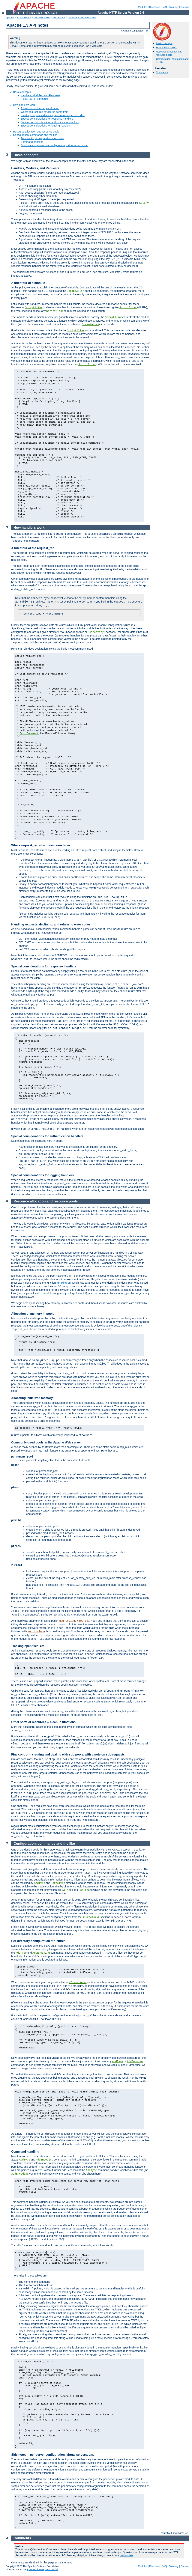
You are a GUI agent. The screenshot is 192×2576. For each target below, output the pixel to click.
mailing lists (126, 2555)
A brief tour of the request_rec (32, 548)
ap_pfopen (63, 1282)
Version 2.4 (59, 17)
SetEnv (144, 202)
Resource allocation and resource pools (36, 131)
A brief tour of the (40, 108)
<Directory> (96, 632)
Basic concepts (164, 43)
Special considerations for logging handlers (46, 125)
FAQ (164, 7)
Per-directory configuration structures (42, 138)
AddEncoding (41, 1952)
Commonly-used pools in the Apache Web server (46, 1442)
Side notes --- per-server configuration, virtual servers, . (54, 145)
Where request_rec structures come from (44, 111)
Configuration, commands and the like (35, 134)
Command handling (32, 141)
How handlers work (24, 104)
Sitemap (184, 7)
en (147, 30)
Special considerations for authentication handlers (50, 122)
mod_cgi (84, 1620)
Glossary (173, 7)
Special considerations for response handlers (47, 118)
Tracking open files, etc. (28, 1646)
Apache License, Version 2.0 (42, 2569)
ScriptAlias (75, 291)
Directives (154, 7)
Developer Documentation (82, 17)
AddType (39, 1883)
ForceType (58, 1883)
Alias (66, 1890)
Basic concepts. (22, 92)
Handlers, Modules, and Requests (40, 95)
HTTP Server (24, 17)
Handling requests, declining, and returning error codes (53, 115)
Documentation (42, 17)
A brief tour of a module (34, 98)
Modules (142, 7)
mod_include (67, 1620)
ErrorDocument (29, 733)
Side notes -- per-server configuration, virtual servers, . (52, 2454)
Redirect (85, 1890)
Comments (162, 72)
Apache (10, 17)
